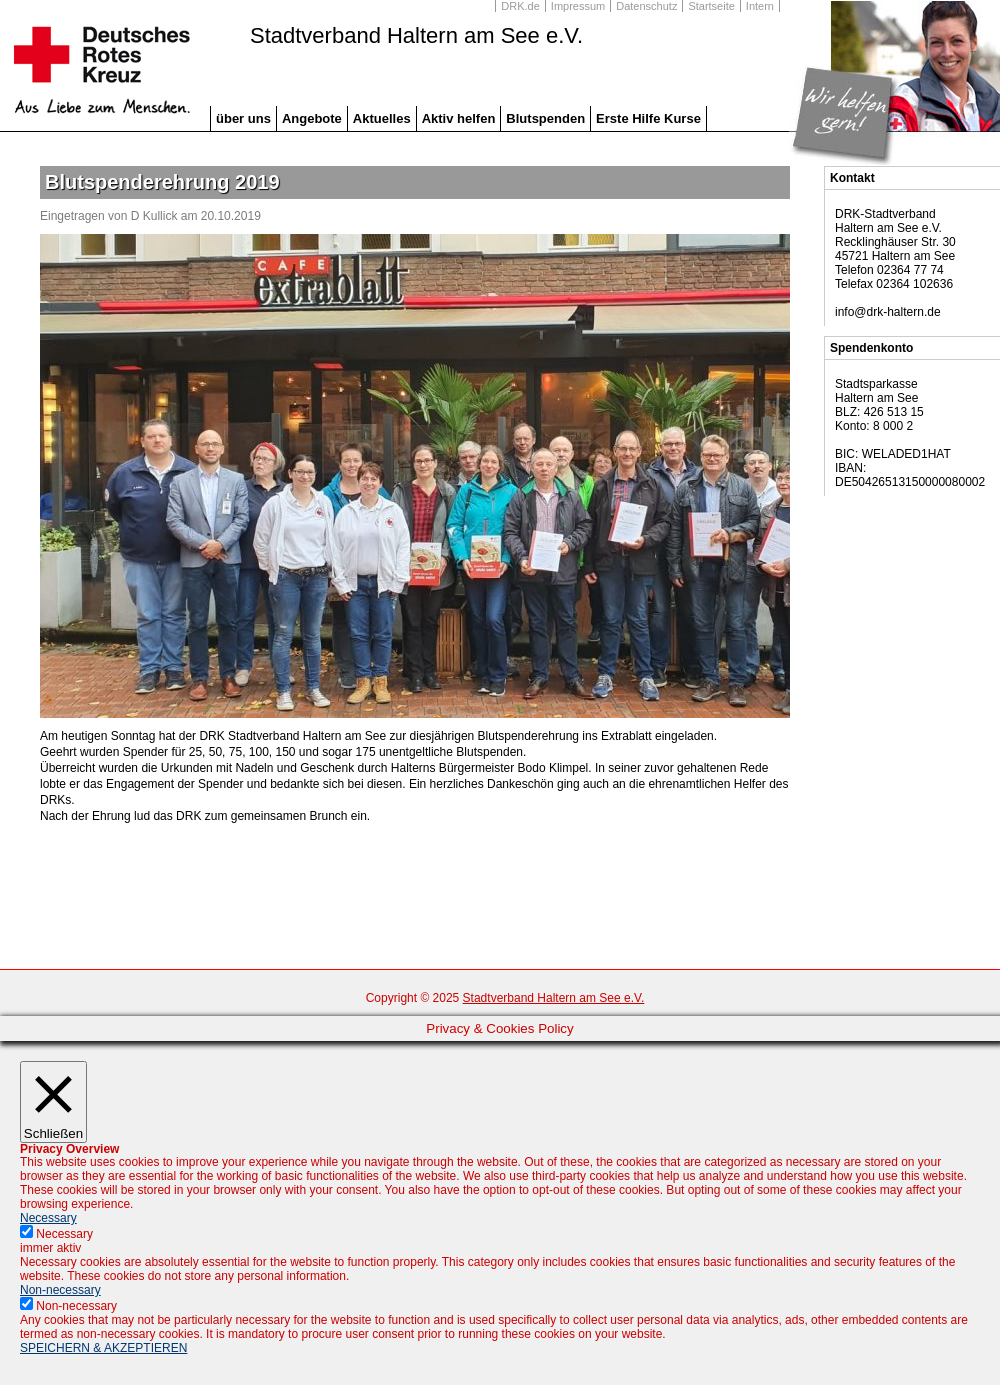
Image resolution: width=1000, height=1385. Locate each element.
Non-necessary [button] (60, 1290)
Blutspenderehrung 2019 (162, 182)
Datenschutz (646, 6)
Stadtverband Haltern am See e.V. (416, 36)
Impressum (578, 6)
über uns (243, 118)
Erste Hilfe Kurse (648, 118)
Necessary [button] (48, 1218)
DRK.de (520, 6)
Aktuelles (382, 118)
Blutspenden (545, 118)
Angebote (312, 118)
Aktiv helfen (459, 118)
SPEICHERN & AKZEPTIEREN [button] (103, 1348)
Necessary (64, 1234)
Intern (760, 6)
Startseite (711, 6)
